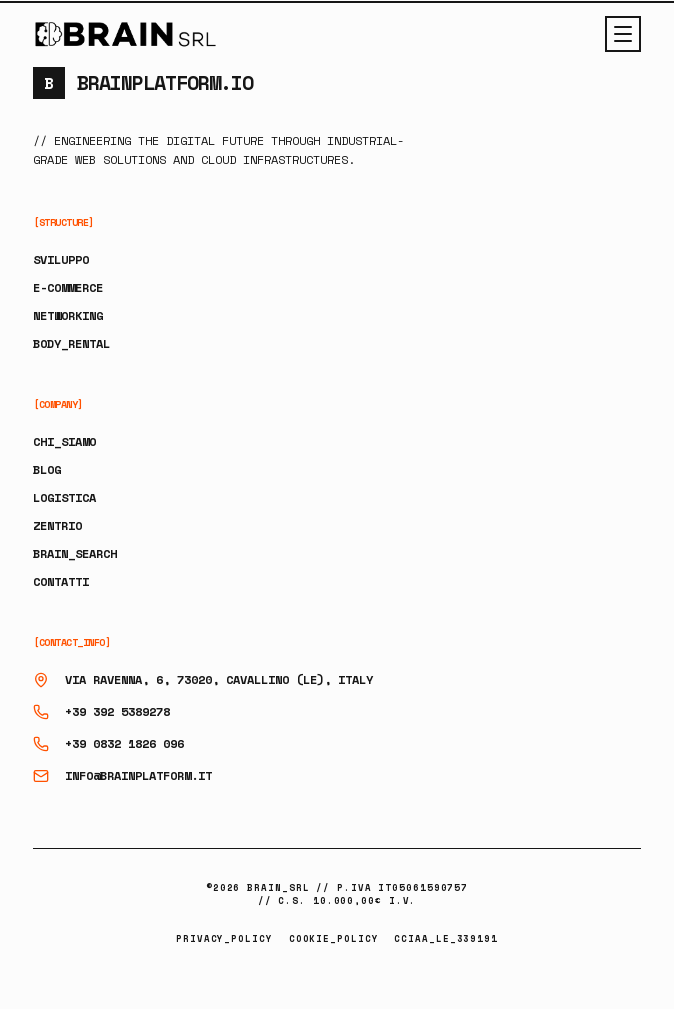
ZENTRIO (57, 525)
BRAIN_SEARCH (75, 553)
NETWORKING (68, 315)
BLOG (47, 469)
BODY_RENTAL (71, 343)
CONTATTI (61, 581)
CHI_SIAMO (64, 441)
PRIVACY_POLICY (224, 938)
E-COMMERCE (68, 287)
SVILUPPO (61, 259)
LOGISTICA (64, 497)
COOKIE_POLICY (334, 938)
